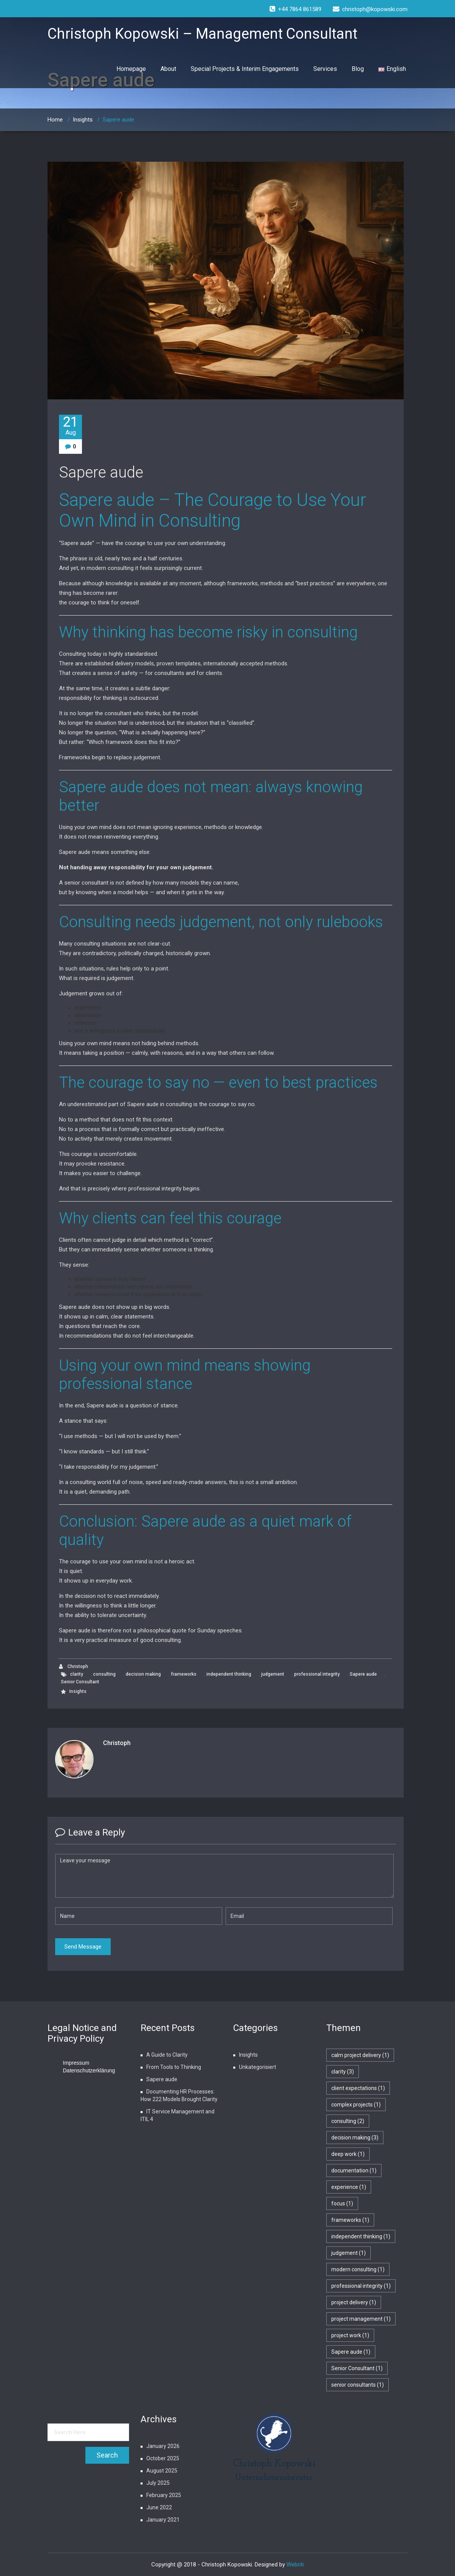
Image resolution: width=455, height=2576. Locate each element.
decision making (143, 1674)
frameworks (183, 1674)
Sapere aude (101, 472)
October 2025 (162, 2458)
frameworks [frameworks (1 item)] (350, 2220)
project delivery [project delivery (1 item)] (353, 2302)
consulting (104, 1674)
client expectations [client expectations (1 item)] (358, 2088)
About (168, 68)
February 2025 (163, 2495)
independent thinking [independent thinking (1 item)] (360, 2236)
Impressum (76, 2063)
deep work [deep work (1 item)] (348, 2154)
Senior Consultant (80, 1681)
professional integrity (317, 1674)
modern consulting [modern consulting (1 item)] (358, 2269)
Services (325, 68)
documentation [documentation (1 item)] (353, 2170)
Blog (358, 68)
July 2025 (158, 2483)
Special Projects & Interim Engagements (245, 68)
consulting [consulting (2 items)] (347, 2121)
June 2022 (159, 2507)
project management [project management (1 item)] (361, 2319)
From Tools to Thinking (173, 2067)
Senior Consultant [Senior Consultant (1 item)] (357, 2368)
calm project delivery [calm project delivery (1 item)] (360, 2055)
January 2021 (163, 2520)
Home (55, 119)
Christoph (73, 1667)
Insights (83, 119)
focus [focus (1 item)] (342, 2203)
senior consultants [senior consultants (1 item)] (357, 2385)
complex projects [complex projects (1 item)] (356, 2105)
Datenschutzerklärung (89, 2070)
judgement (272, 1674)
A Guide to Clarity (167, 2055)
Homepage (131, 68)
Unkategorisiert (257, 2067)
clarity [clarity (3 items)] (342, 2072)
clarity (76, 1674)
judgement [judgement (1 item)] (348, 2253)
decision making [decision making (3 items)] (354, 2137)
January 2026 (163, 2446)
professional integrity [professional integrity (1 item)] (361, 2286)
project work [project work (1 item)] (350, 2335)
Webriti (295, 2564)
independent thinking (228, 1674)
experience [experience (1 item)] (348, 2187)
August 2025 (161, 2471)
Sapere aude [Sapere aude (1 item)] (350, 2352)
